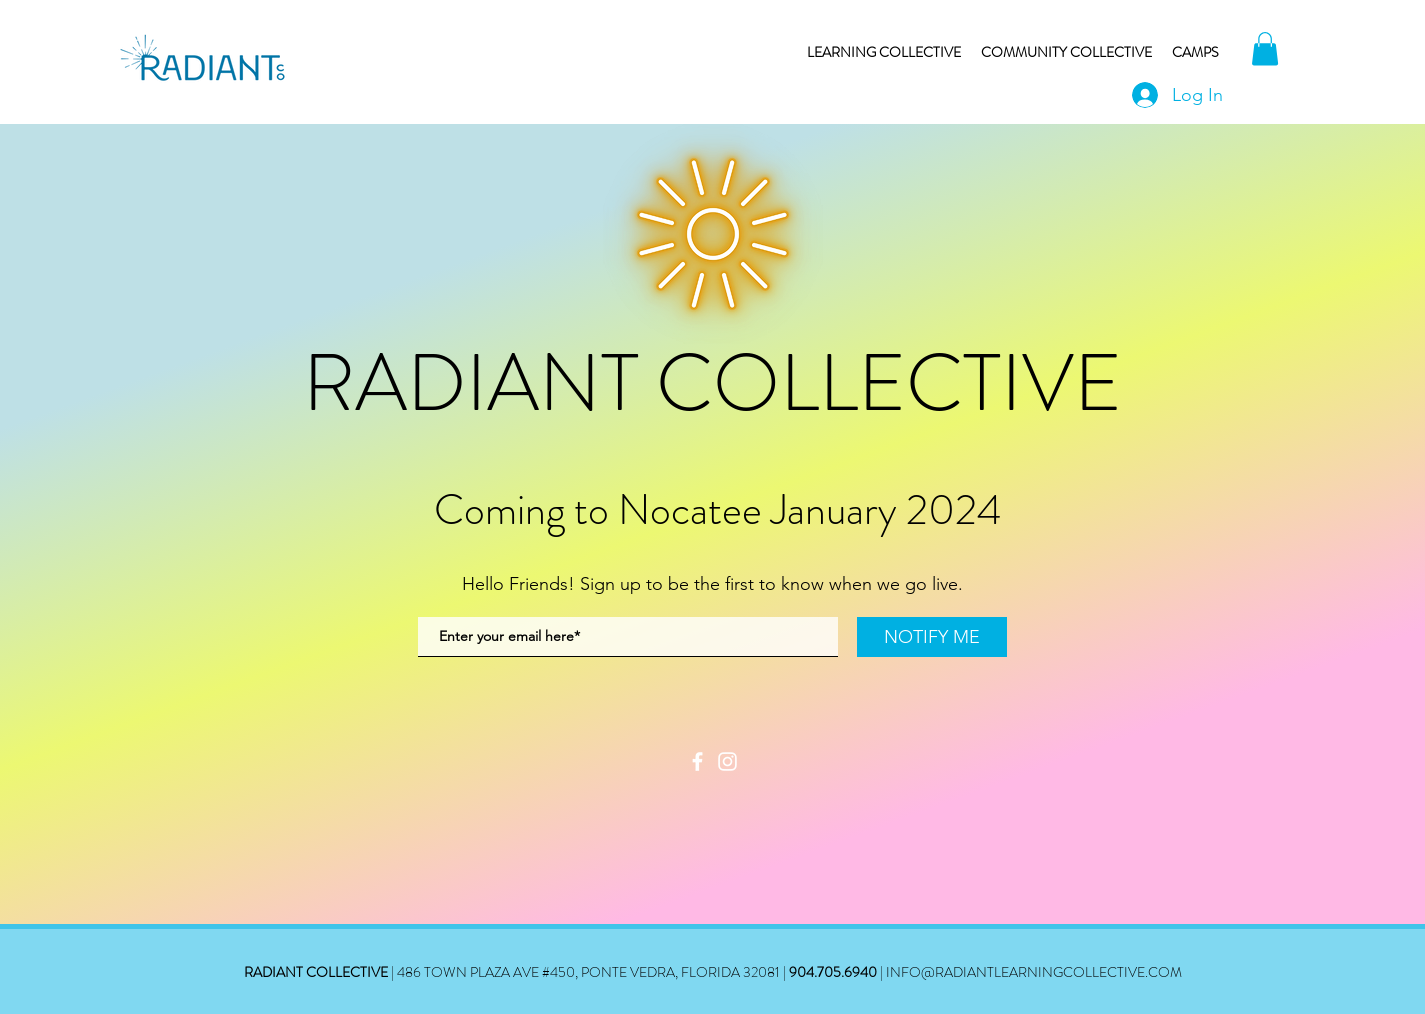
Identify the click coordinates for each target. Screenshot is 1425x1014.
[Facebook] (697, 761)
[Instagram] (727, 761)
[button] (1265, 48)
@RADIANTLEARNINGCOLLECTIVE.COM (1051, 972)
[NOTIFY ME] (932, 637)
